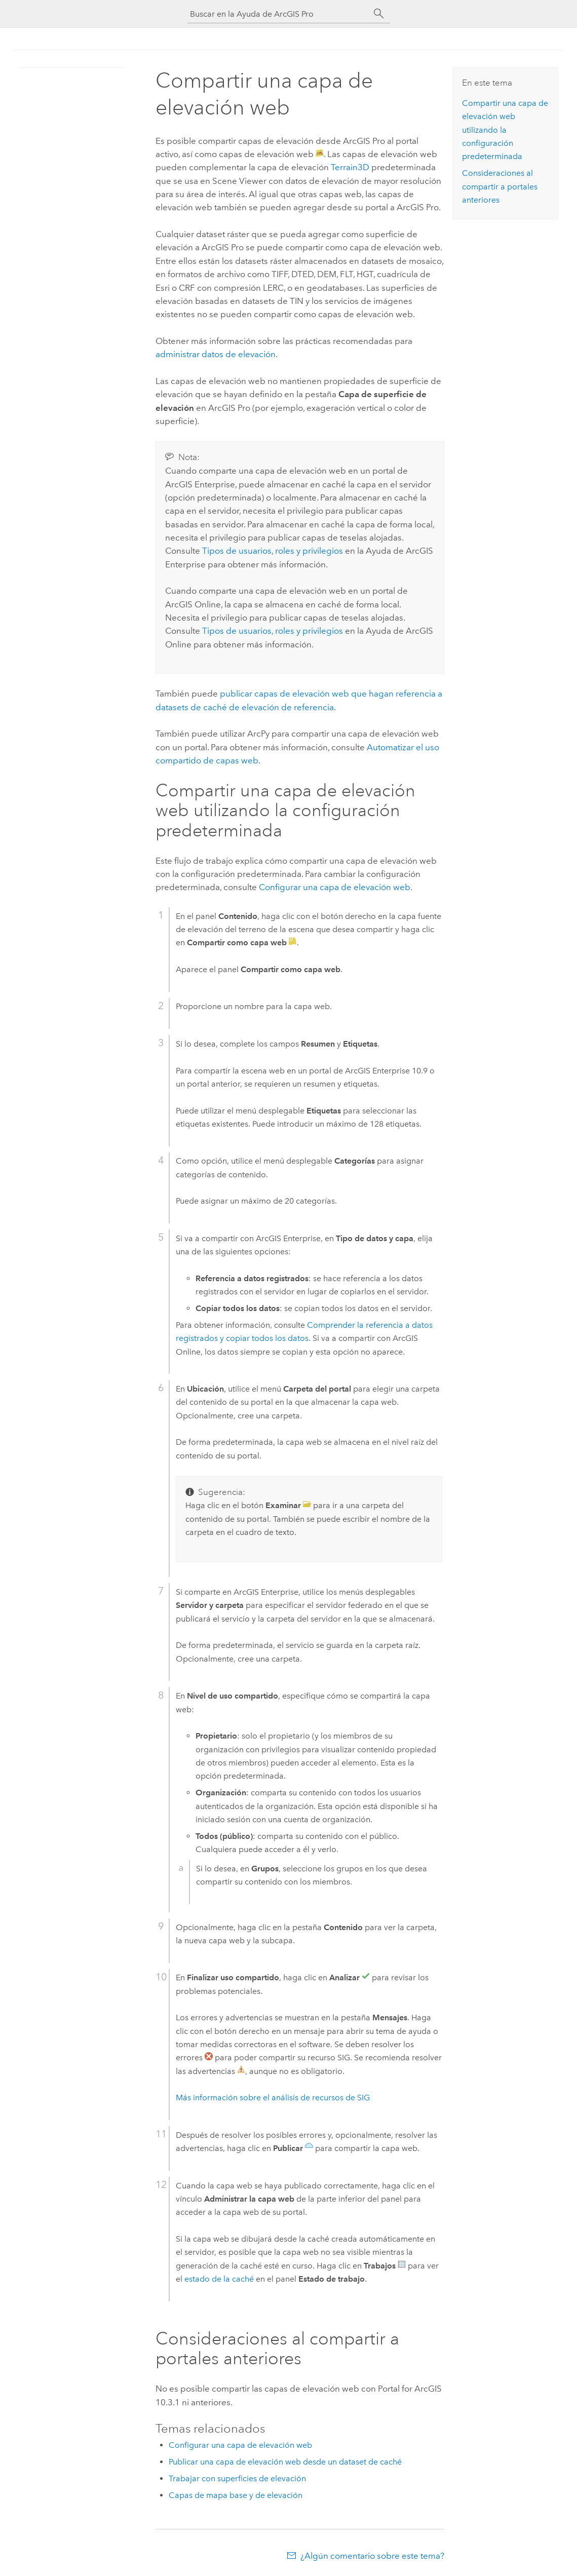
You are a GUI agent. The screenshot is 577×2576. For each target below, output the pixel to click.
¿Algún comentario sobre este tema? (372, 2556)
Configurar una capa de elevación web (334, 887)
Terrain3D (350, 167)
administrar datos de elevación (216, 354)
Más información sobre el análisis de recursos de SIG (273, 2097)
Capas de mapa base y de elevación (235, 2495)
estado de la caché (219, 2279)
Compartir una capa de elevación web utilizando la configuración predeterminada (505, 129)
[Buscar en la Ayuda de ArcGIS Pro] (278, 14)
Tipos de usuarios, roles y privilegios (272, 551)
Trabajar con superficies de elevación (237, 2478)
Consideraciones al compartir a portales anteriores (499, 186)
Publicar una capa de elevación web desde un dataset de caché (285, 2462)
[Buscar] (379, 14)
